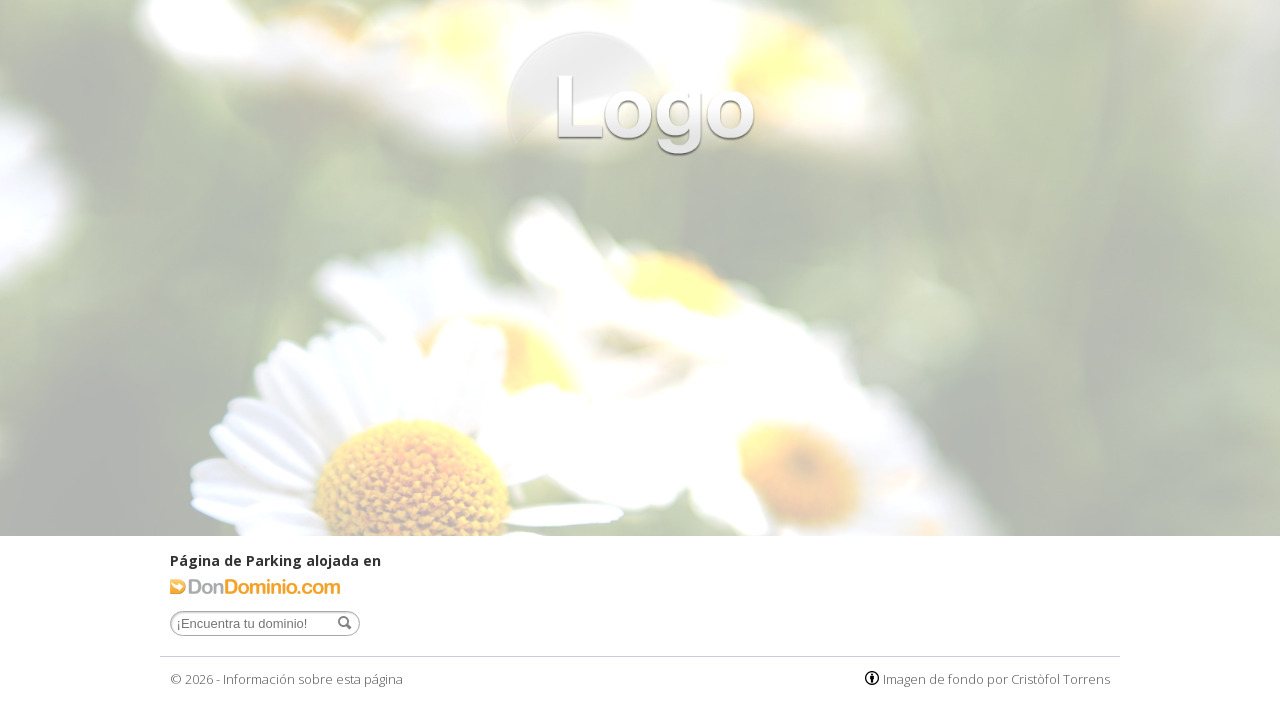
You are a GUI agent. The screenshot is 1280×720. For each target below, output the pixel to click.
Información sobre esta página (313, 679)
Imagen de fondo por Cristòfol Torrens (996, 679)
